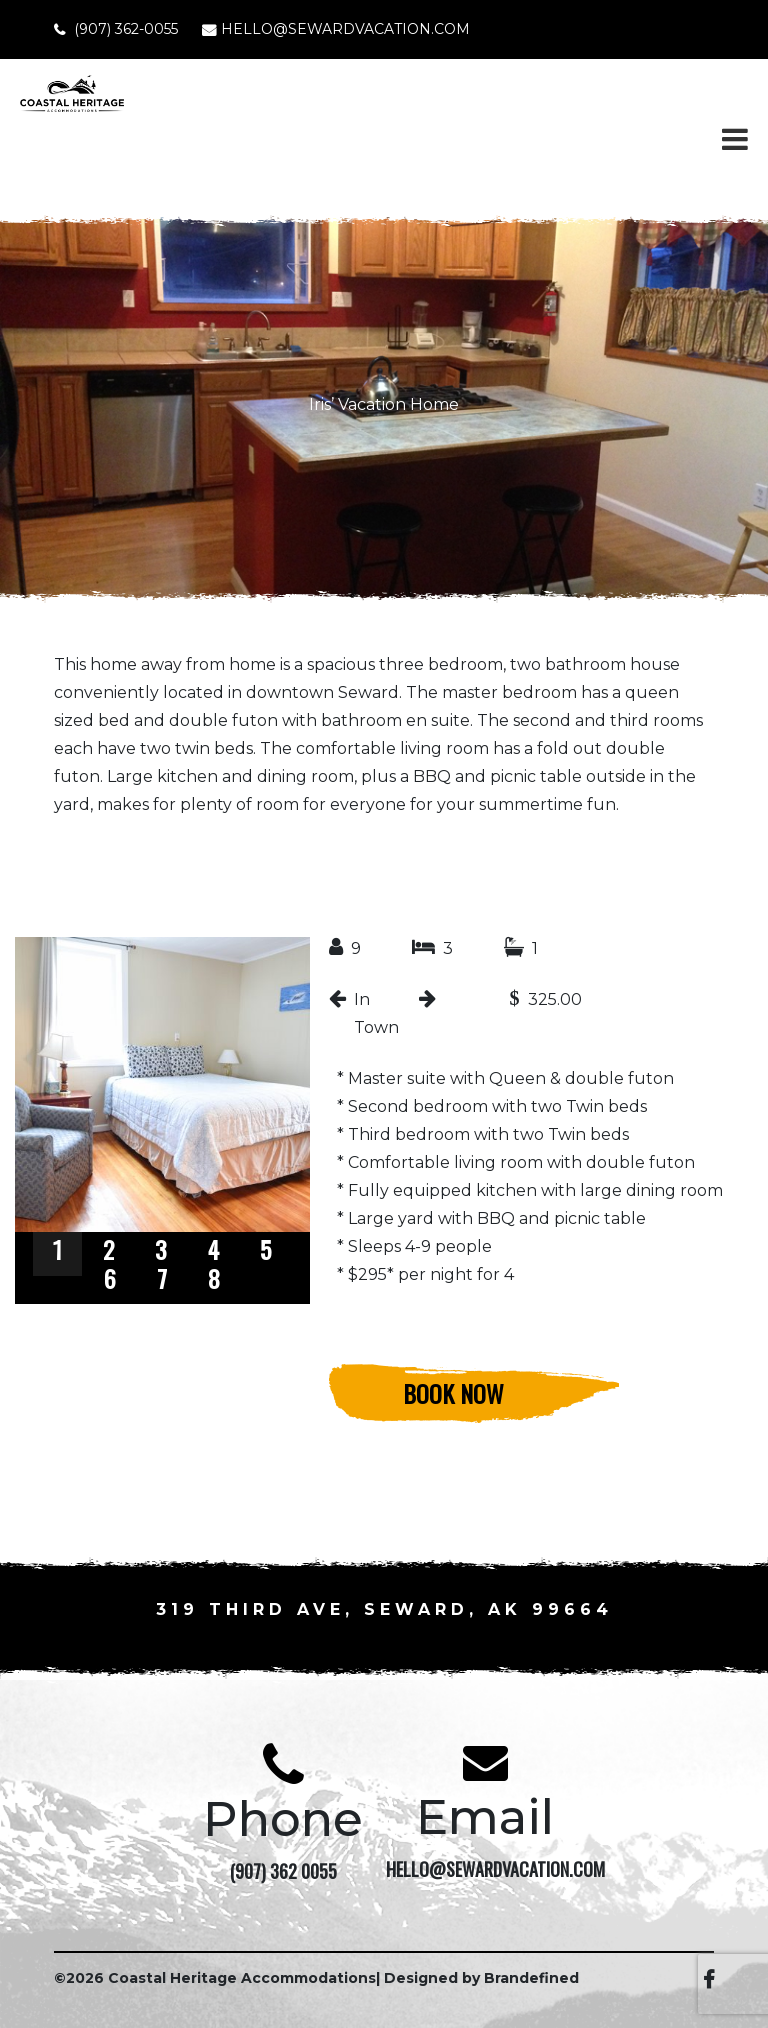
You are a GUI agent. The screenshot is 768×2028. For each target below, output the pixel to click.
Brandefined (531, 1978)
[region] (162, 1120)
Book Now (453, 1393)
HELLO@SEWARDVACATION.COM (345, 29)
